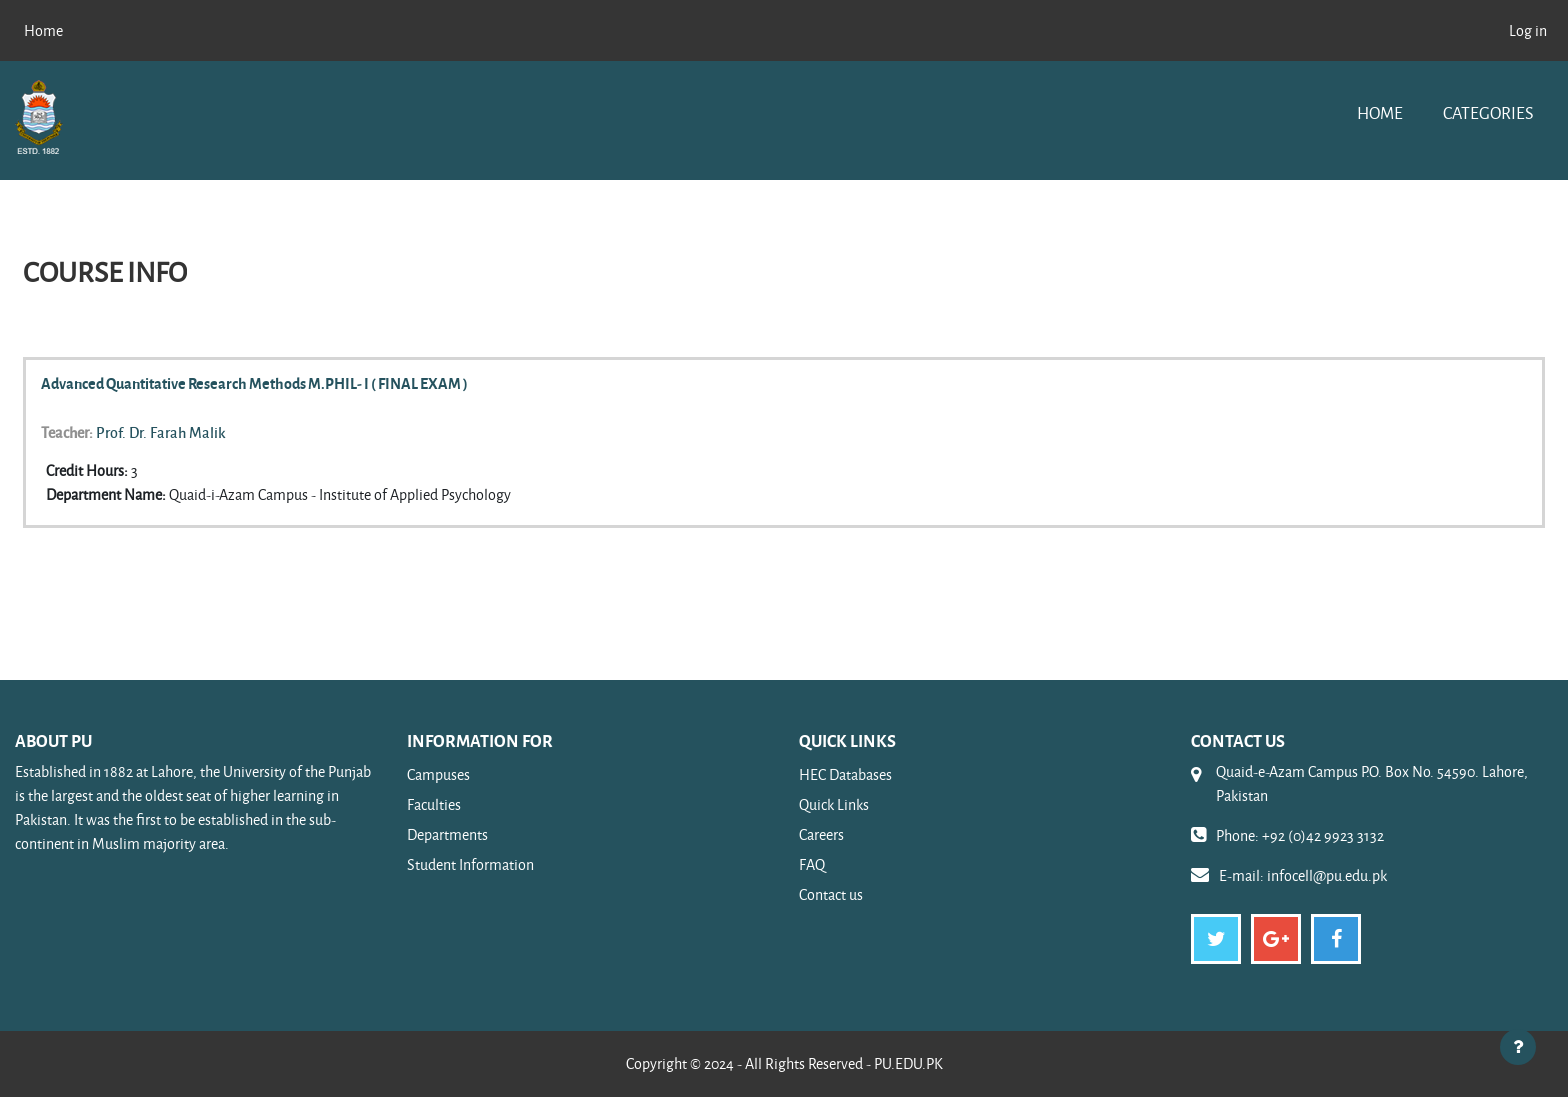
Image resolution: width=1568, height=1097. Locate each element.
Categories (1488, 112)
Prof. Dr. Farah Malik (161, 432)
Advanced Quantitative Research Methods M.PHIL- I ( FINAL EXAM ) (254, 383)
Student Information (470, 864)
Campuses (438, 774)
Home (1380, 112)
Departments (447, 834)
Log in (1528, 30)
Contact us (831, 894)
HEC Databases (845, 774)
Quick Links (834, 804)
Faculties (434, 804)
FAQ (812, 864)
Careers (821, 834)
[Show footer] (1518, 1047)
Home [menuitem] (43, 30)
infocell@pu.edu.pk (1327, 875)
